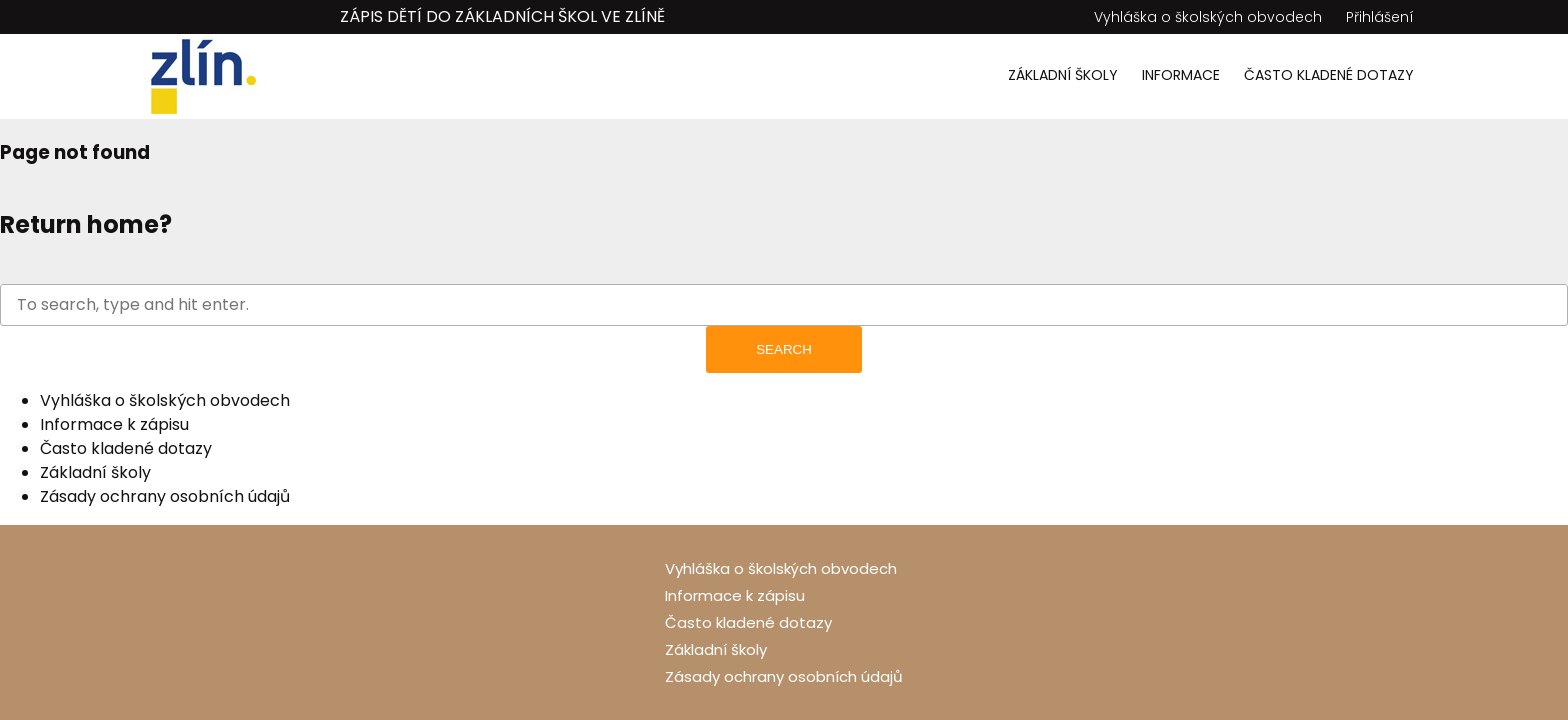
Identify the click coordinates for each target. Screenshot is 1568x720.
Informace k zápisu (114, 424)
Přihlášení (1380, 17)
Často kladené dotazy (1329, 75)
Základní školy (1063, 75)
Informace (1181, 75)
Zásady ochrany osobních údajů (165, 496)
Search (784, 349)
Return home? (86, 224)
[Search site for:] (784, 305)
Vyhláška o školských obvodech (1208, 17)
